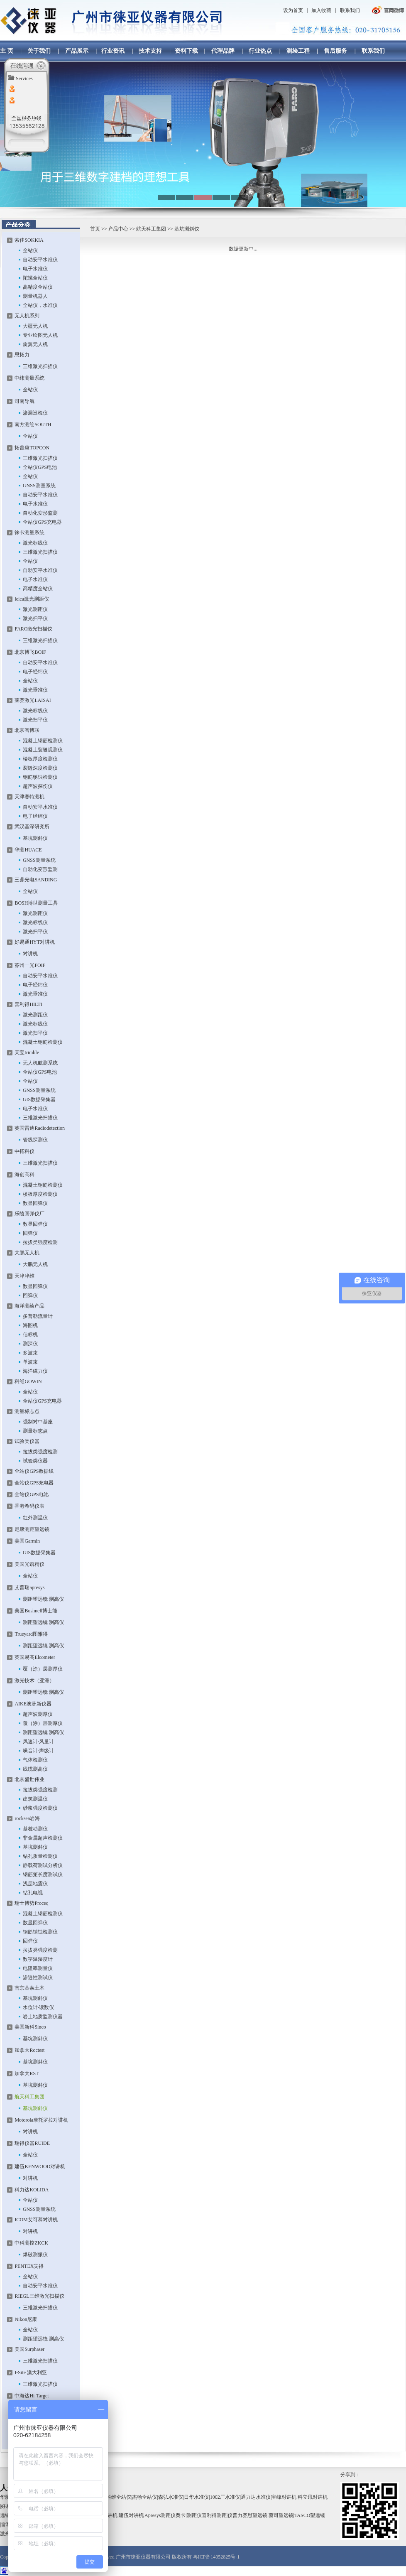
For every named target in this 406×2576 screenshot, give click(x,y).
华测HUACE (28, 850)
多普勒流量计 (38, 1316)
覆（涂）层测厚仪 (43, 1669)
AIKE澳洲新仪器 (33, 1704)
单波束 (30, 1362)
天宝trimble (27, 1052)
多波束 (30, 1353)
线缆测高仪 (35, 1769)
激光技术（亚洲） (34, 1680)
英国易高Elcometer (35, 1657)
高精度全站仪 (38, 287)
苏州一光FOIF (30, 965)
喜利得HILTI (28, 1004)
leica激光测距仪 (32, 599)
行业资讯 (113, 51)
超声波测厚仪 (38, 1714)
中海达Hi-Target (32, 2396)
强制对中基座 (38, 1422)
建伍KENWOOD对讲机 (40, 2166)
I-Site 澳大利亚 (31, 2372)
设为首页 (293, 10)
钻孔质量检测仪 (40, 1856)
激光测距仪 (35, 609)
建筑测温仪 (35, 1799)
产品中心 (118, 229)
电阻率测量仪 (38, 1968)
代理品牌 (223, 51)
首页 (95, 229)
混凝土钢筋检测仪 (43, 740)
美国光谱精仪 (29, 1564)
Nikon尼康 (26, 2319)
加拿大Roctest (29, 2050)
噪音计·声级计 (38, 1751)
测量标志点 (27, 1411)
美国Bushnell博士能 (36, 1611)
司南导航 (24, 401)
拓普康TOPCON (32, 448)
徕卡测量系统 (29, 532)
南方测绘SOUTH (33, 424)
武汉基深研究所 (32, 826)
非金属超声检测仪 (43, 1838)
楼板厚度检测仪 (40, 759)
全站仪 (30, 250)
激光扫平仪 (35, 618)
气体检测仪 (35, 1760)
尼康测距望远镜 (32, 1529)
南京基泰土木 (29, 1988)
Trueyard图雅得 (31, 1634)
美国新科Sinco (30, 2027)
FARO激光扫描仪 (33, 629)
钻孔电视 (33, 1893)
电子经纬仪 (35, 672)
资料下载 (186, 51)
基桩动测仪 (35, 1829)
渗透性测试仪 (38, 1977)
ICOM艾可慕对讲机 (36, 2220)
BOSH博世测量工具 (36, 903)
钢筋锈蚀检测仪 (40, 777)
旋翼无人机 (35, 344)
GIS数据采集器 (39, 1099)
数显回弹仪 (35, 1203)
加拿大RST (27, 2073)
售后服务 (335, 51)
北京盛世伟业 (29, 1779)
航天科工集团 (151, 229)
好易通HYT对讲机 (35, 942)
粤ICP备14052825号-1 (216, 2557)
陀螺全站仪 (35, 278)
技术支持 (150, 51)
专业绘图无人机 (40, 335)
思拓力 (22, 355)
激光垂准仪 (35, 690)
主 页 (6, 51)
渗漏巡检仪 (35, 413)
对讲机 (30, 954)
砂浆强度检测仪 (40, 1808)
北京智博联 (27, 730)
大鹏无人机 (27, 1253)
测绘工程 (298, 51)
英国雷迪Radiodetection (40, 1128)
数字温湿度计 (38, 1959)
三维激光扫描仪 (40, 366)
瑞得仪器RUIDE (32, 2143)
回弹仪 (30, 1233)
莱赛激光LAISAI (33, 700)
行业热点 (260, 51)
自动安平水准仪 (40, 260)
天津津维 (24, 1276)
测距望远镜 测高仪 (43, 1599)
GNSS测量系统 (39, 485)
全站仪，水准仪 (40, 305)
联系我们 (350, 10)
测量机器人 (35, 296)
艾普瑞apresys (29, 1587)
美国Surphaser (29, 2349)
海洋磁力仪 (35, 1371)
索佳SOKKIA (29, 240)
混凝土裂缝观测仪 (43, 750)
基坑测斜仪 (35, 838)
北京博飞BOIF (30, 652)
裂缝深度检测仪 (40, 768)
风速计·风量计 (38, 1741)
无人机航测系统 (40, 1063)
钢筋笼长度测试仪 (43, 1874)
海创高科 (24, 1175)
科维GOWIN (28, 1381)
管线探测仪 (35, 1140)
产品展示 (76, 51)
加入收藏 (321, 10)
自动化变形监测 (40, 513)
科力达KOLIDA (32, 2190)
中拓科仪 (24, 1151)
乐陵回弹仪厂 (29, 1214)
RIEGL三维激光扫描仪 (39, 2296)
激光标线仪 (35, 543)
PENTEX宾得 (29, 2266)
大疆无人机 (35, 326)
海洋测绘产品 (29, 1306)
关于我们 (39, 51)
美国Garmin (27, 1541)
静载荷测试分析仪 (43, 1865)
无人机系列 (27, 316)
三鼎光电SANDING (36, 880)
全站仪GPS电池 (40, 467)
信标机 (30, 1334)
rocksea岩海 (27, 1818)
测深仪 (30, 1344)
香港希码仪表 (29, 1506)
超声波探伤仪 (38, 786)
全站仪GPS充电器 (42, 522)
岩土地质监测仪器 (43, 2016)
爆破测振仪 (35, 2254)
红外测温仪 (35, 1518)
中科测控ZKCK (31, 2243)
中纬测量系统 (29, 378)
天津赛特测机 (29, 797)
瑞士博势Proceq (31, 1903)
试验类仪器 (27, 1441)
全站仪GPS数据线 (34, 1471)
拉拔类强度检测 (40, 1242)
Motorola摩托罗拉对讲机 (41, 2120)
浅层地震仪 (35, 1884)
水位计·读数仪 (38, 2007)
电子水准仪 (35, 269)
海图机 (30, 1325)
